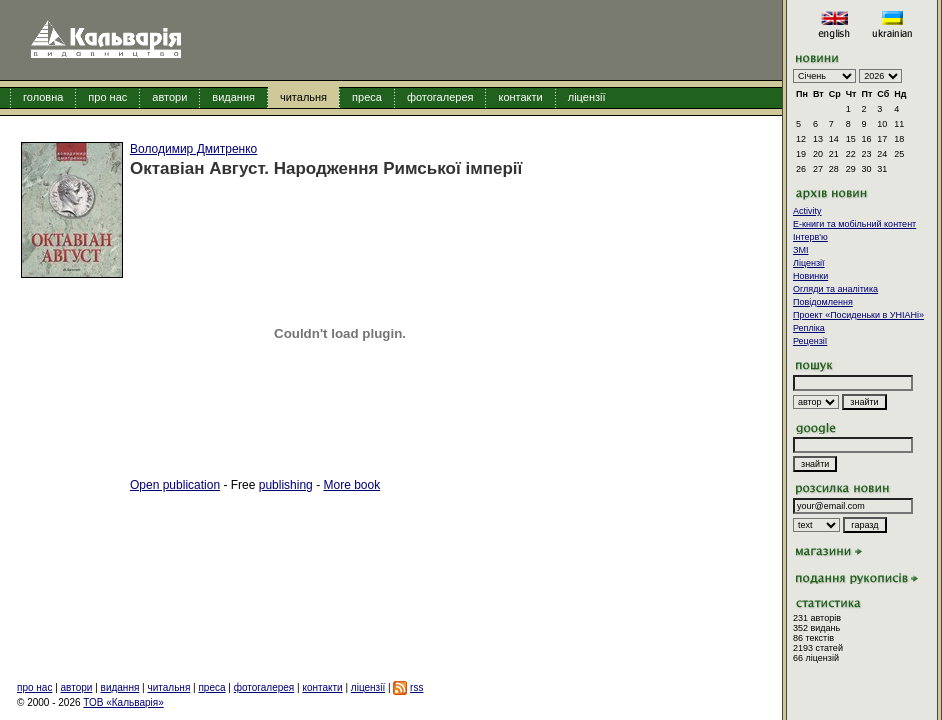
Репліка (809, 328)
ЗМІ (800, 250)
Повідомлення (823, 302)
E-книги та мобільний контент (854, 224)
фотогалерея (440, 97)
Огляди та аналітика (835, 289)
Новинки (810, 276)
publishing (286, 485)
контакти (520, 97)
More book (351, 485)
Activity (807, 211)
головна (43, 97)
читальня (303, 97)
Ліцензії (809, 263)
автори (169, 97)
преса (367, 97)
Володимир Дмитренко (193, 149)
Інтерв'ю (810, 237)
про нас (107, 97)
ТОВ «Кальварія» (123, 702)
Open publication (175, 485)
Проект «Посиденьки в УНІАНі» (858, 315)
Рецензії (810, 341)
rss (416, 687)
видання (233, 97)
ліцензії (587, 97)
